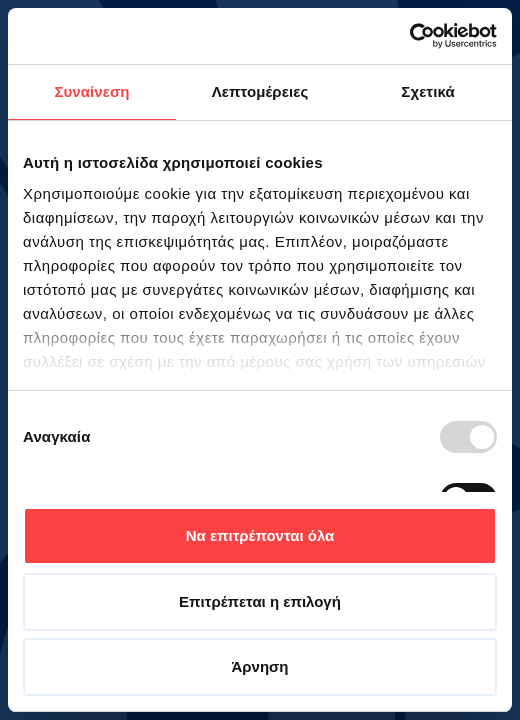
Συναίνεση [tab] (91, 91)
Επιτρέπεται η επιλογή (260, 601)
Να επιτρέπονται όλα (260, 535)
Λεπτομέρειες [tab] (260, 91)
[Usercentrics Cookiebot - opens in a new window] (409, 36)
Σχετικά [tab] (427, 91)
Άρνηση (259, 666)
